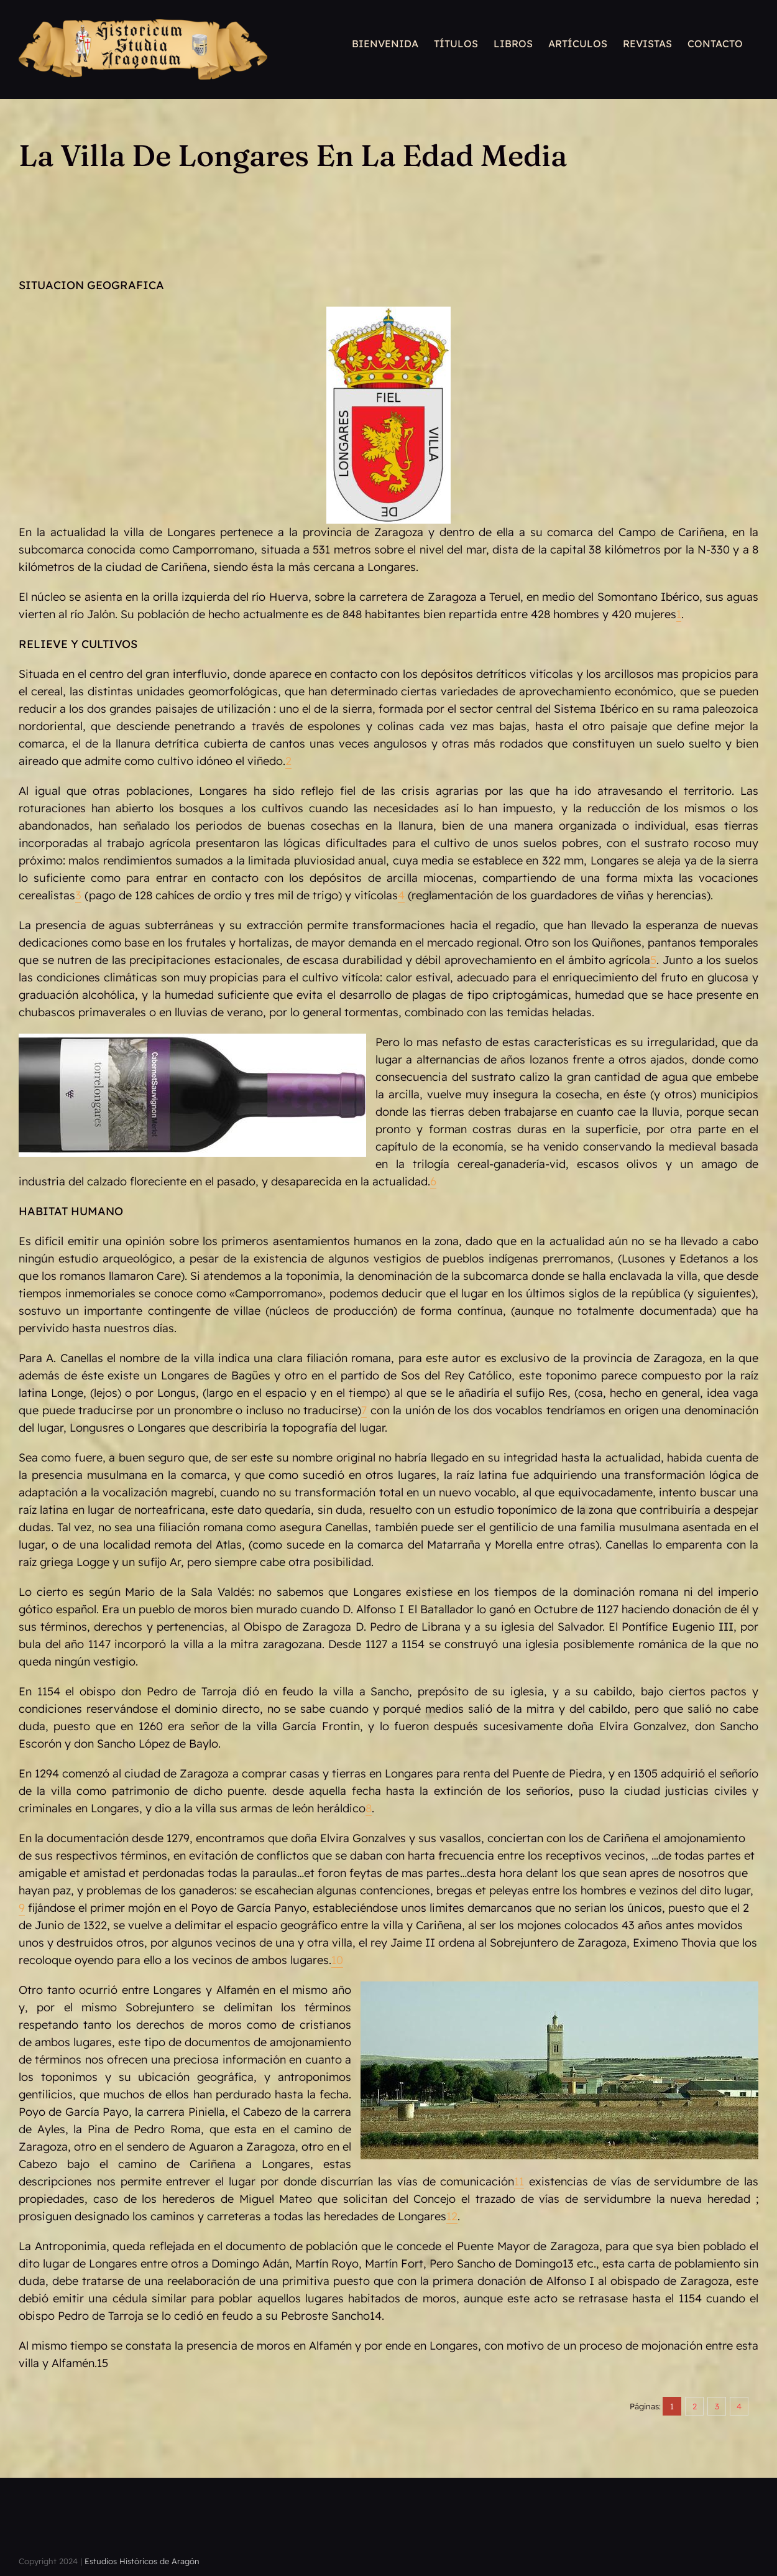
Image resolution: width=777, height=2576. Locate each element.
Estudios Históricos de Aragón (142, 2561)
